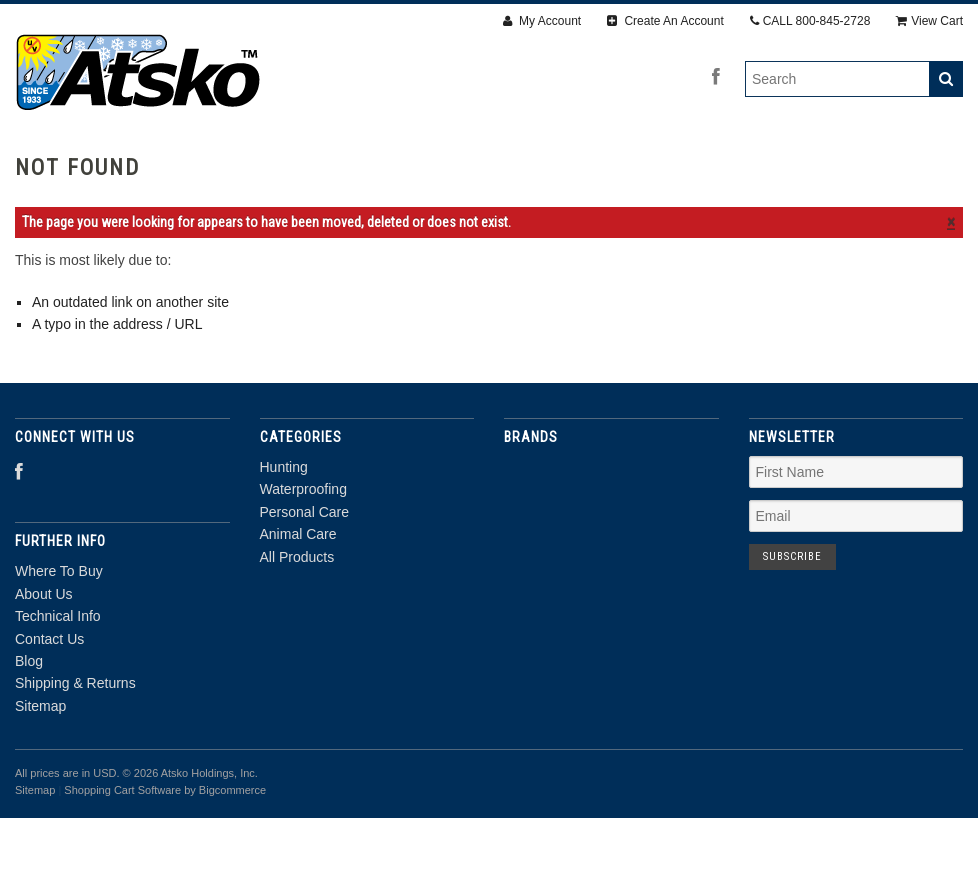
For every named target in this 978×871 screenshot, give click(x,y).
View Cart (929, 21)
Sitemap (40, 759)
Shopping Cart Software (122, 843)
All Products (759, 167)
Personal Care (479, 167)
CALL (810, 21)
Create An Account (665, 21)
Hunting (197, 167)
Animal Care (621, 167)
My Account (542, 21)
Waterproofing (326, 167)
